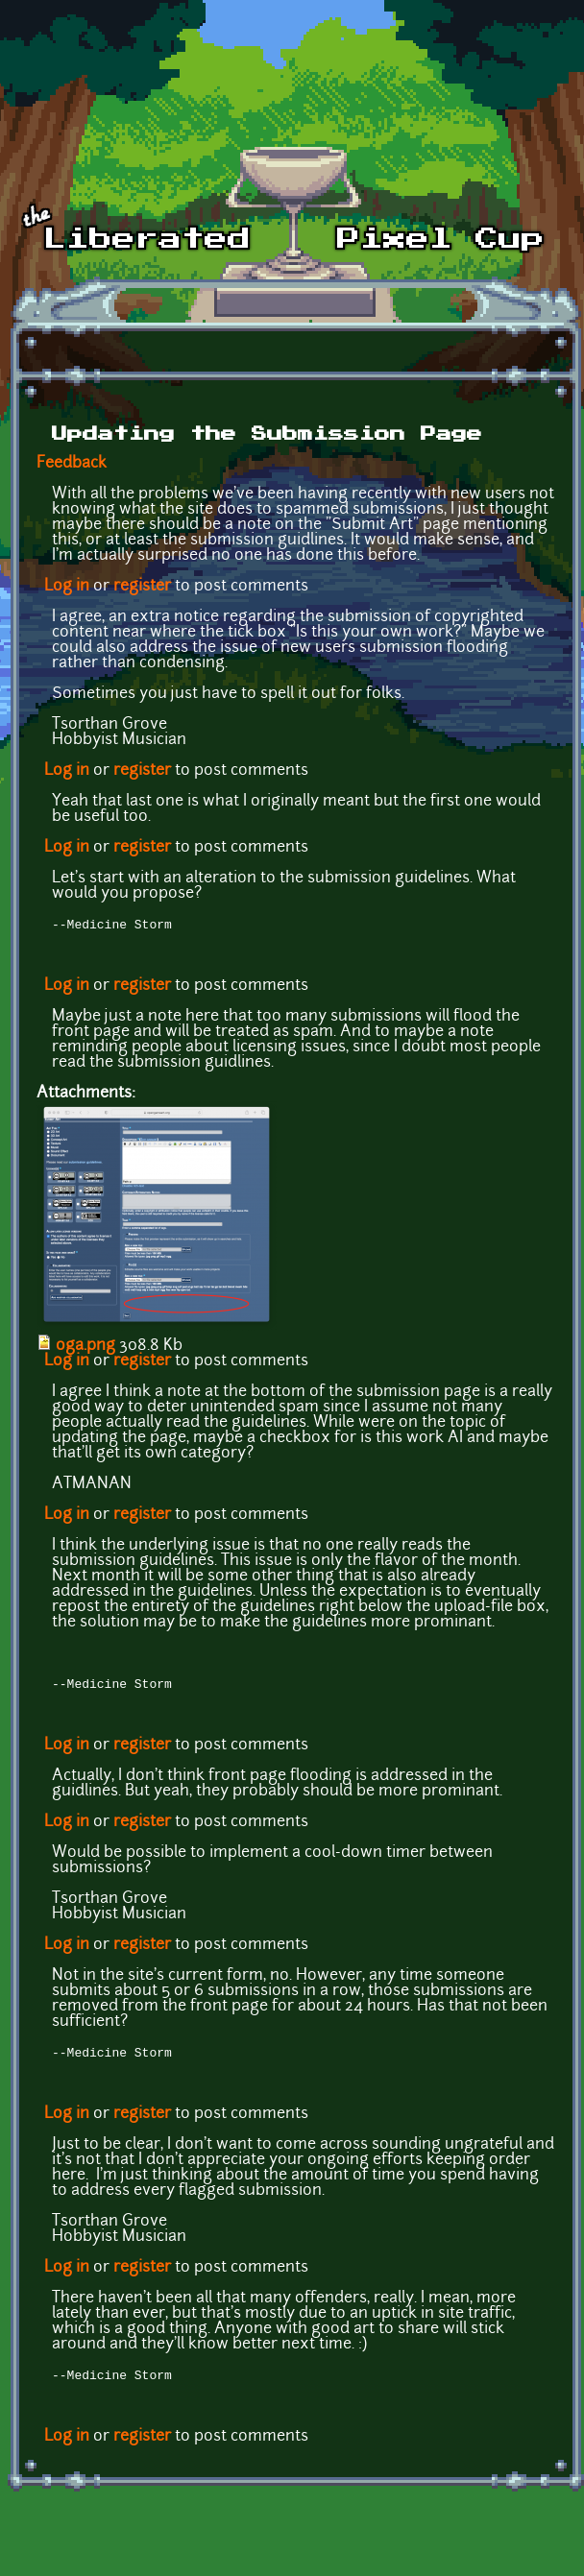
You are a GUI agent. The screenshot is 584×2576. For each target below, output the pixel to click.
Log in (66, 586)
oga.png (85, 1348)
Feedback (71, 463)
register (142, 586)
